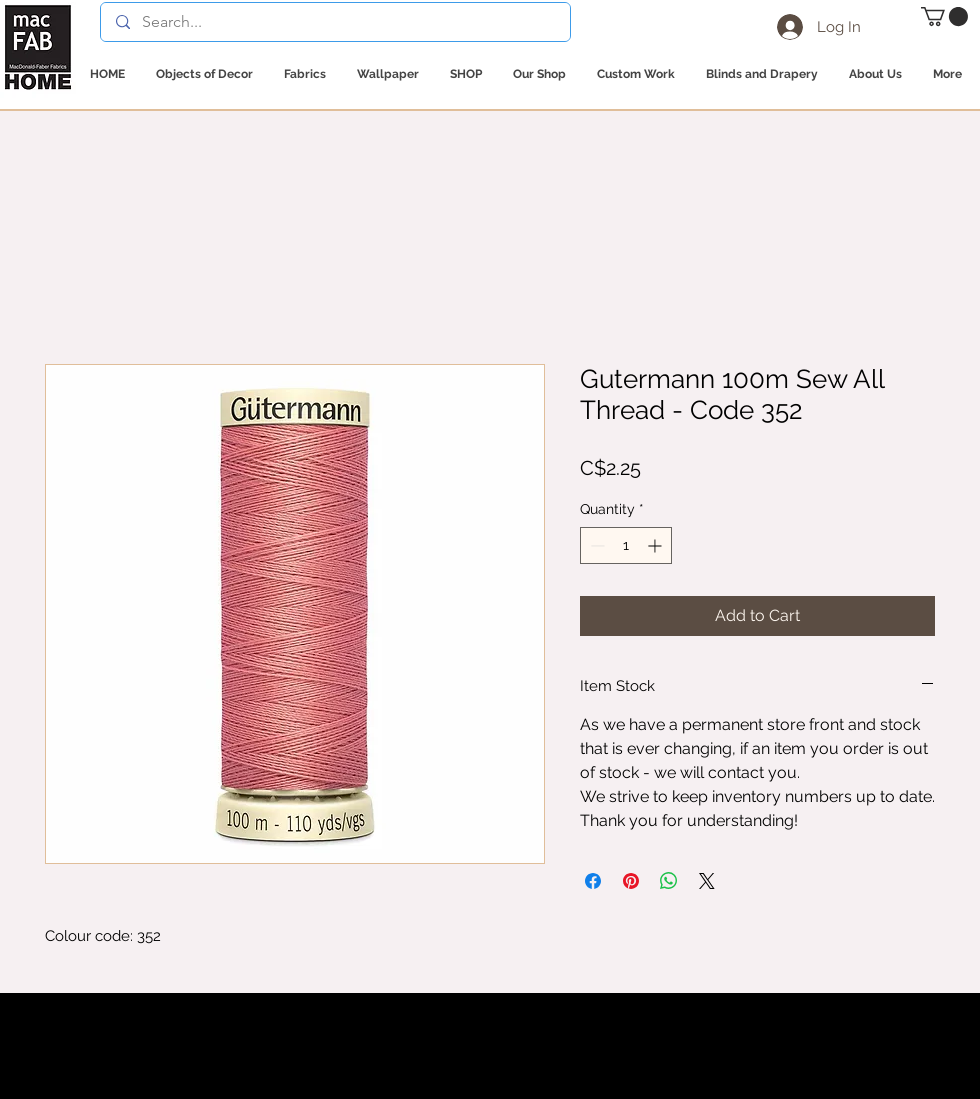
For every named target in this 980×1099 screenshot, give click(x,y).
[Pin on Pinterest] (631, 881)
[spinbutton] (626, 545)
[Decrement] (595, 545)
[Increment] (656, 545)
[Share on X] (707, 881)
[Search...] (335, 22)
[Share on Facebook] (593, 881)
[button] (944, 16)
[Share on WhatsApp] (669, 881)
